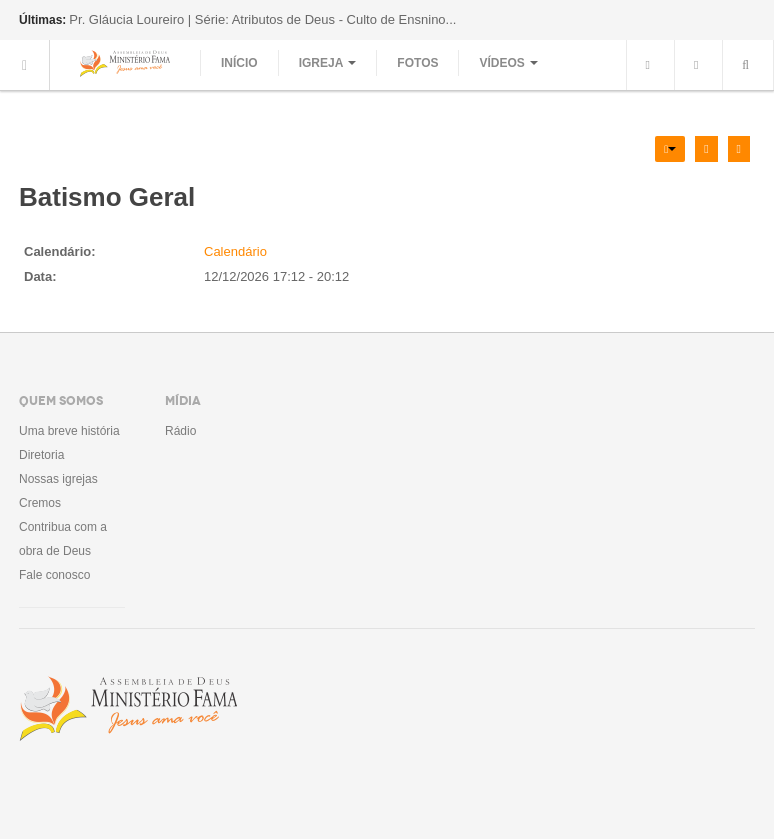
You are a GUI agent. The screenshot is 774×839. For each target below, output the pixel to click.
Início (239, 63)
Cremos (40, 503)
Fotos (417, 63)
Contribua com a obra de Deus (63, 539)
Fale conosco (54, 575)
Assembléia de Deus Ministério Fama (128, 709)
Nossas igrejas (58, 479)
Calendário (235, 251)
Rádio (180, 431)
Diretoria (41, 455)
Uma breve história (69, 431)
